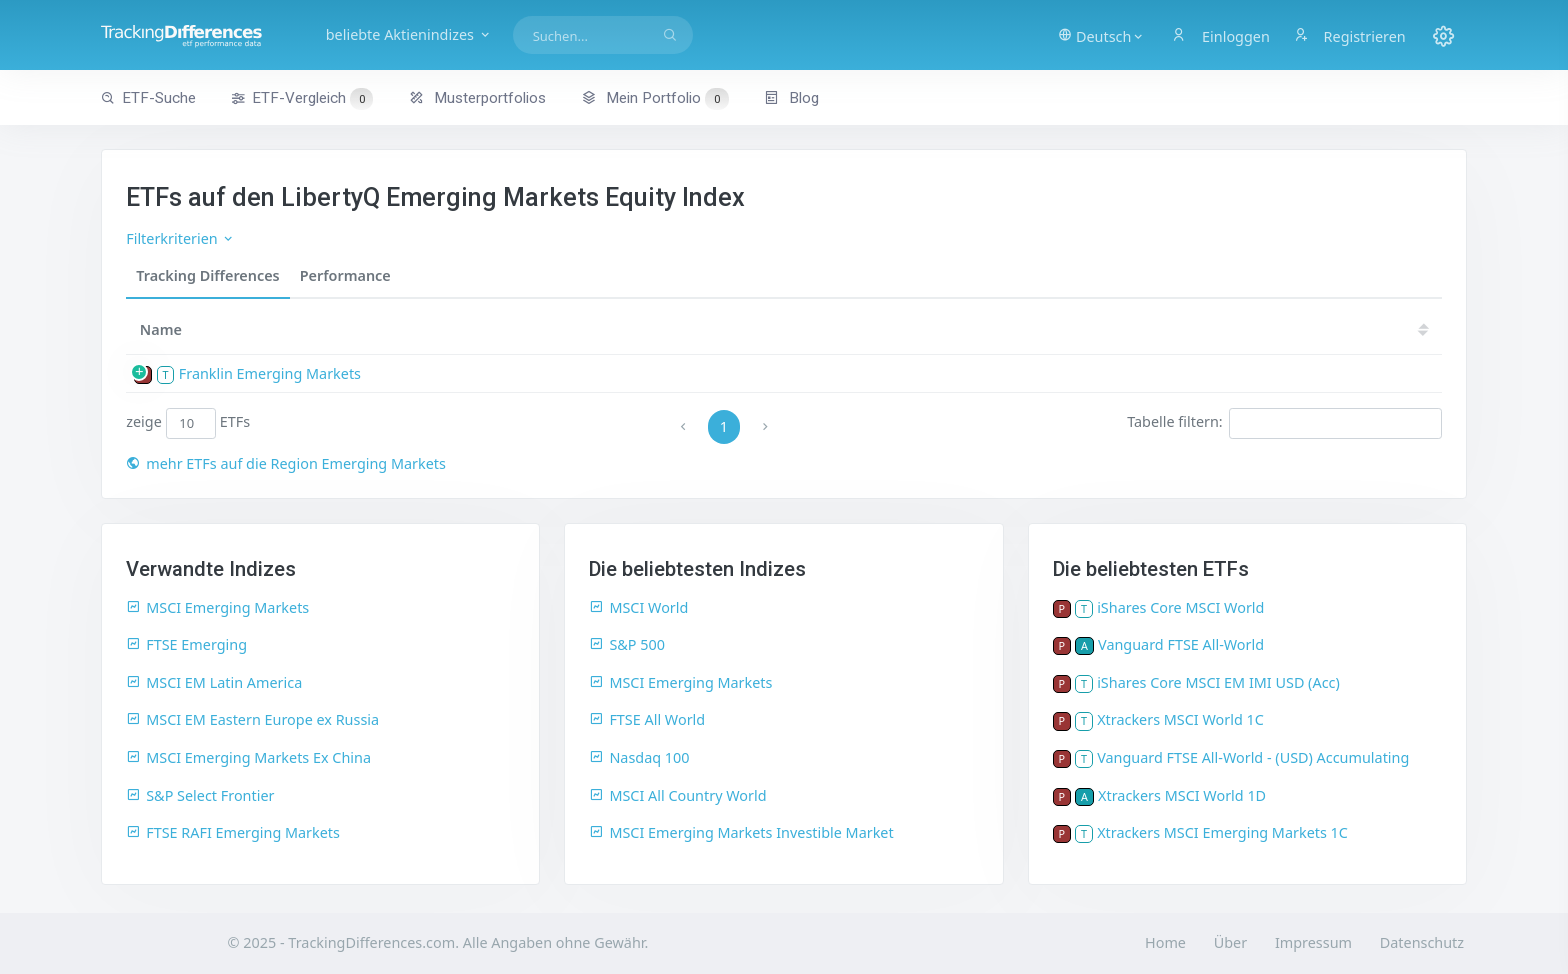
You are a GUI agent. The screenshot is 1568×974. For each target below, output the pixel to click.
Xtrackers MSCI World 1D (1182, 795)
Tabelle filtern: (1284, 423)
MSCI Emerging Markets (217, 607)
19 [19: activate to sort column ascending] (1343, 329)
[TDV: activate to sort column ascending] (1163, 329)
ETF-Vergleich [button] (302, 99)
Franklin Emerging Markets (270, 373)
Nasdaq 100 (639, 757)
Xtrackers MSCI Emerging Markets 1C (1222, 832)
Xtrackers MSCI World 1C (1180, 719)
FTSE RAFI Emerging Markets (233, 832)
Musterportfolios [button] (477, 98)
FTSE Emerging (186, 644)
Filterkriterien (180, 238)
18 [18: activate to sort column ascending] (1403, 329)
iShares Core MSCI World (1180, 607)
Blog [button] (791, 98)
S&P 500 (627, 644)
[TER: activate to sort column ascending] (1093, 329)
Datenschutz (1422, 942)
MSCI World (638, 607)
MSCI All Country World (677, 795)
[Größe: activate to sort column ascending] (1015, 329)
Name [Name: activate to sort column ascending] (161, 329)
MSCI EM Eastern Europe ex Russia (252, 719)
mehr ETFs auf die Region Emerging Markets (286, 463)
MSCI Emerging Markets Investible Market (741, 832)
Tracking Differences (208, 275)
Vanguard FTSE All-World (1181, 644)
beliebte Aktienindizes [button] (413, 34)
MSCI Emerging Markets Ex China (248, 757)
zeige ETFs (188, 423)
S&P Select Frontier (200, 795)
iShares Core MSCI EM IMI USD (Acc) (1218, 682)
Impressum (1313, 942)
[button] (1100, 35)
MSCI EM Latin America (214, 682)
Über (1230, 942)
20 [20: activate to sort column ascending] (1283, 329)
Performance (345, 275)
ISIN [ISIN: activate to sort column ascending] (887, 329)
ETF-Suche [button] (148, 98)
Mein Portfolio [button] (654, 98)
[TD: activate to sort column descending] (1230, 329)
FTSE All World (647, 719)
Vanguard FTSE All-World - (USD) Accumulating (1253, 757)
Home (1165, 942)
